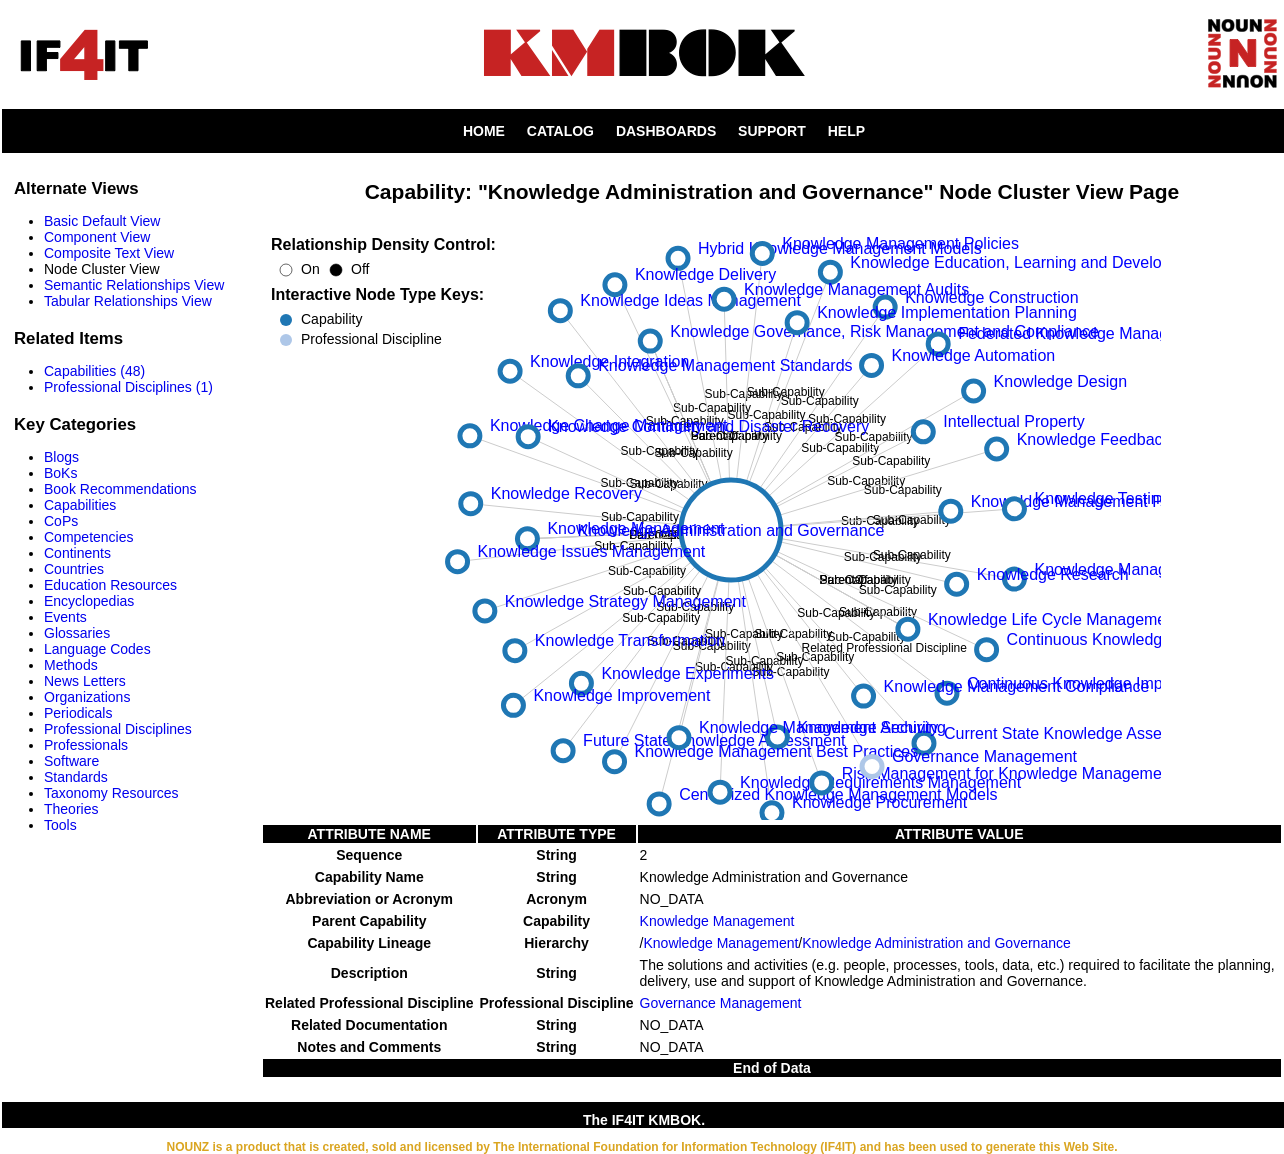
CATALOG (560, 131)
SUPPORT (772, 131)
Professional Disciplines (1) (128, 387)
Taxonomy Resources (111, 793)
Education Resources (110, 585)
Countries (74, 569)
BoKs (60, 473)
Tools (60, 825)
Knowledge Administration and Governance (936, 943)
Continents (77, 553)
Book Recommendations (120, 489)
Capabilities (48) (94, 371)
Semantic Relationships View (134, 285)
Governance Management (721, 1003)
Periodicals (78, 713)
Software (71, 761)
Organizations (87, 697)
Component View (97, 237)
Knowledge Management (717, 921)
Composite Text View (109, 253)
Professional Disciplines (118, 729)
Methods (71, 665)
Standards (76, 777)
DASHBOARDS (666, 131)
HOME (484, 131)
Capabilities (80, 505)
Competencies (89, 537)
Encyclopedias (89, 601)
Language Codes (97, 649)
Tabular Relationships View (128, 301)
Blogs (61, 457)
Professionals (86, 745)
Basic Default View (102, 221)
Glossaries (77, 633)
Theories (71, 809)
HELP (846, 131)
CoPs (61, 521)
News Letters (85, 681)
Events (65, 617)
